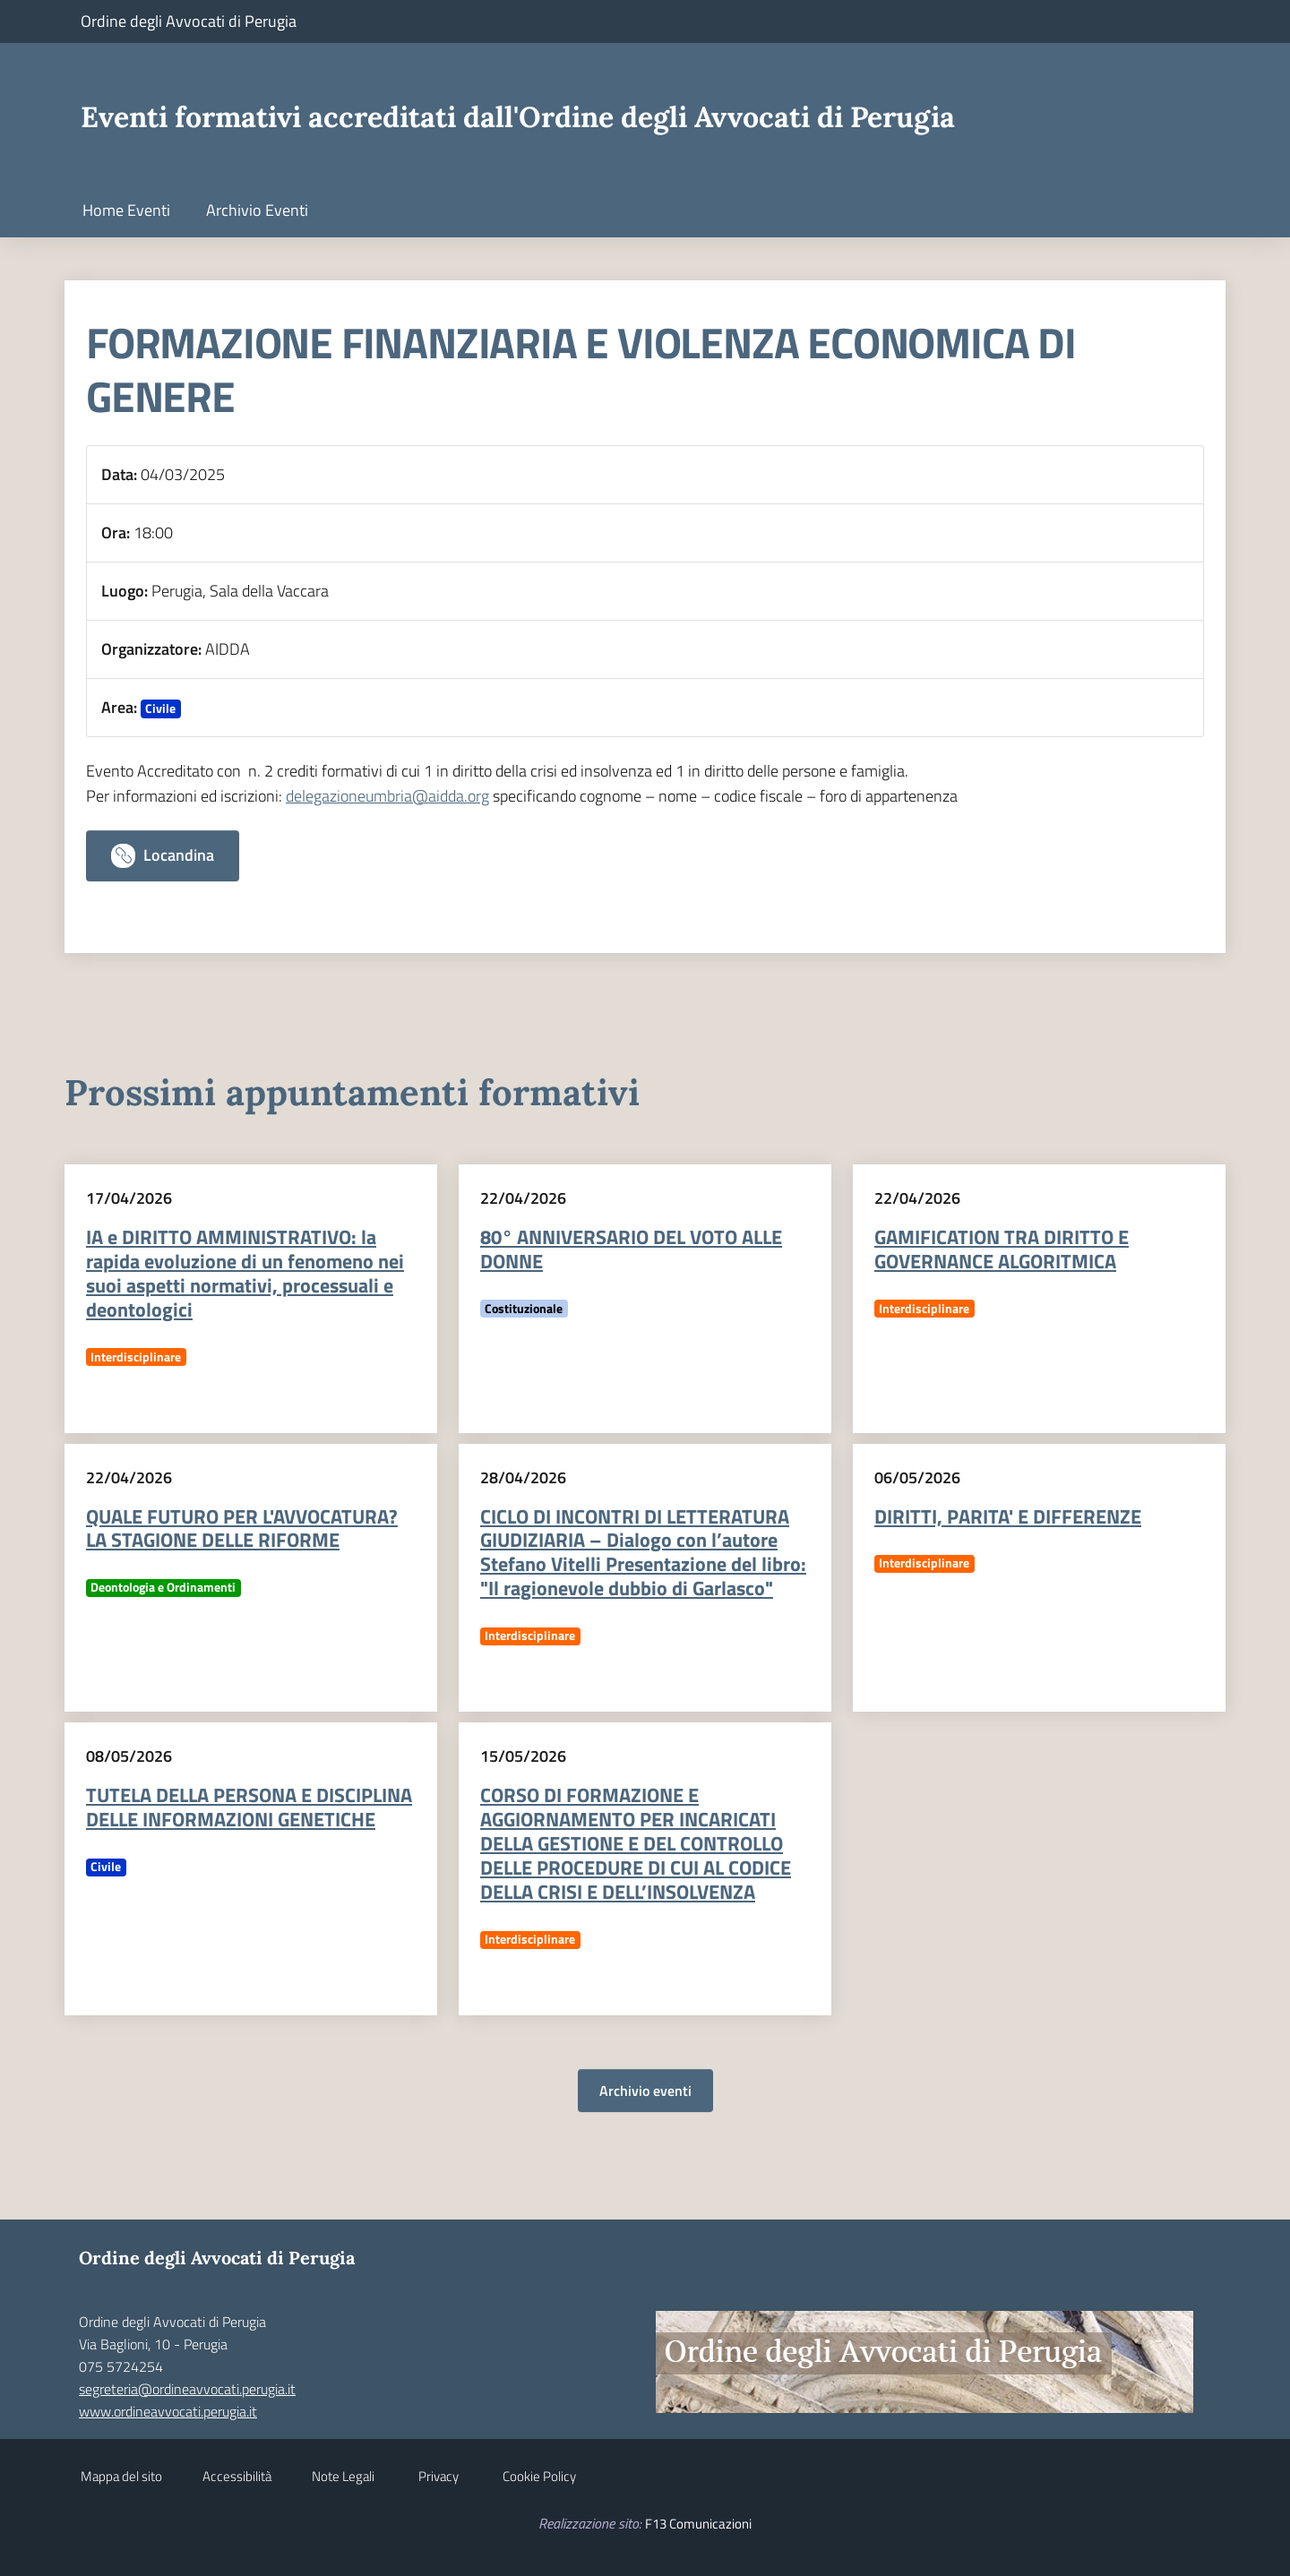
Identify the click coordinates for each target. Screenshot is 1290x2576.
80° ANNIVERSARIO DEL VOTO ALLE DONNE (631, 1249)
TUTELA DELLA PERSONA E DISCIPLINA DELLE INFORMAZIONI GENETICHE (249, 1807)
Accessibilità (236, 2476)
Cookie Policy (539, 2476)
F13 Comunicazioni (698, 2523)
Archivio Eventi (257, 210)
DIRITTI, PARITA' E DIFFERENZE (1007, 1516)
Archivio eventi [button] (645, 2090)
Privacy (438, 2476)
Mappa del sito (121, 2476)
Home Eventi (126, 210)
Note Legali (343, 2476)
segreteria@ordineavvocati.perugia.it (187, 2389)
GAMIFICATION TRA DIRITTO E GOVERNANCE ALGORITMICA (1001, 1249)
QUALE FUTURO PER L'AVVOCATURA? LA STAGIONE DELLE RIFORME (242, 1528)
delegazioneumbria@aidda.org (387, 796)
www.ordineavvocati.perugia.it (168, 2411)
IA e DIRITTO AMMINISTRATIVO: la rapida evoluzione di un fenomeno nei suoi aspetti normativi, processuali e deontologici (245, 1273)
